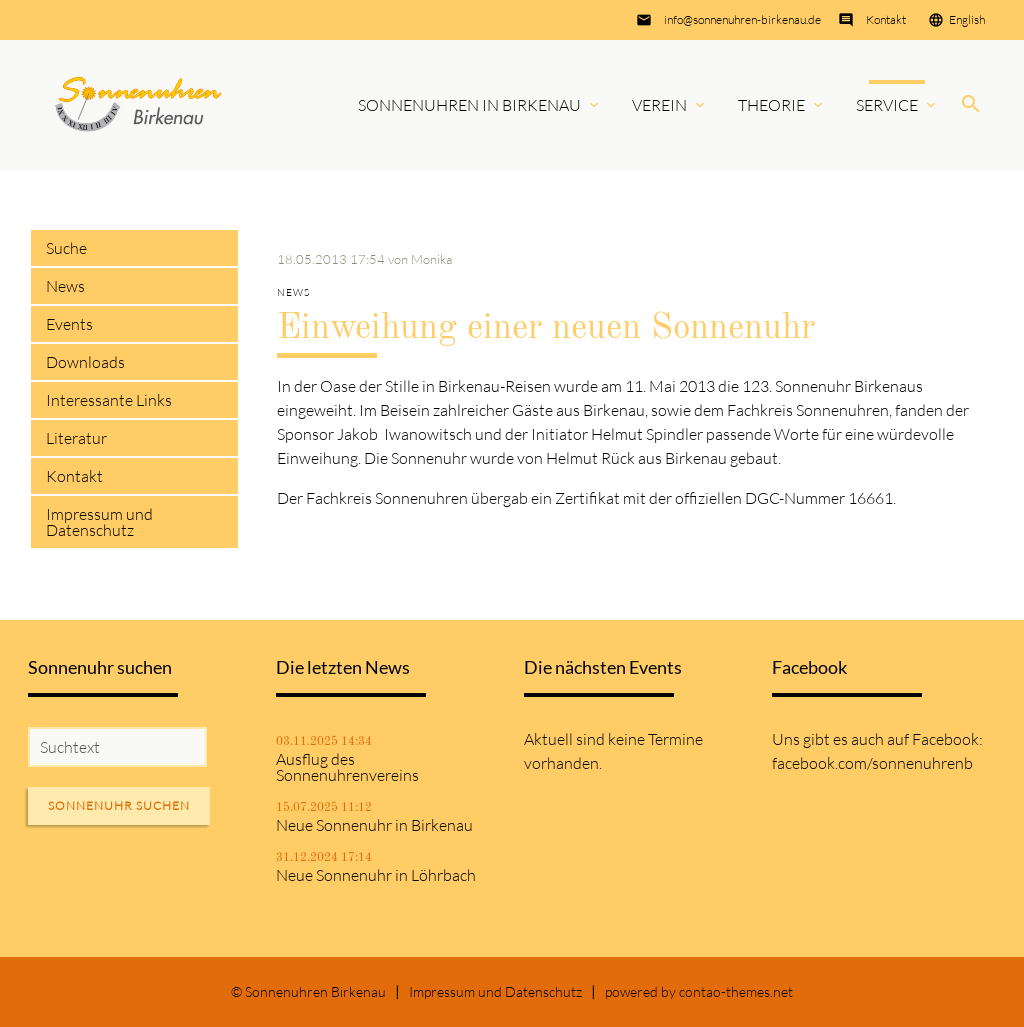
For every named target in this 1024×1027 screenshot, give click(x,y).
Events (69, 324)
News (65, 286)
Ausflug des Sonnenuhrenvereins (347, 767)
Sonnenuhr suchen (119, 805)
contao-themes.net (736, 991)
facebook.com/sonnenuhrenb (872, 763)
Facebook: (947, 739)
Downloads (85, 362)
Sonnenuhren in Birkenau (469, 105)
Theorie (771, 105)
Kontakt (886, 19)
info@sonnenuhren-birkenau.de (742, 19)
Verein (659, 105)
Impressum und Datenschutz (99, 522)
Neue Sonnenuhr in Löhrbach (376, 875)
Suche (66, 248)
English (967, 19)
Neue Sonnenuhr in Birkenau (374, 825)
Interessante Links (109, 400)
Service (887, 105)
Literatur (76, 438)
